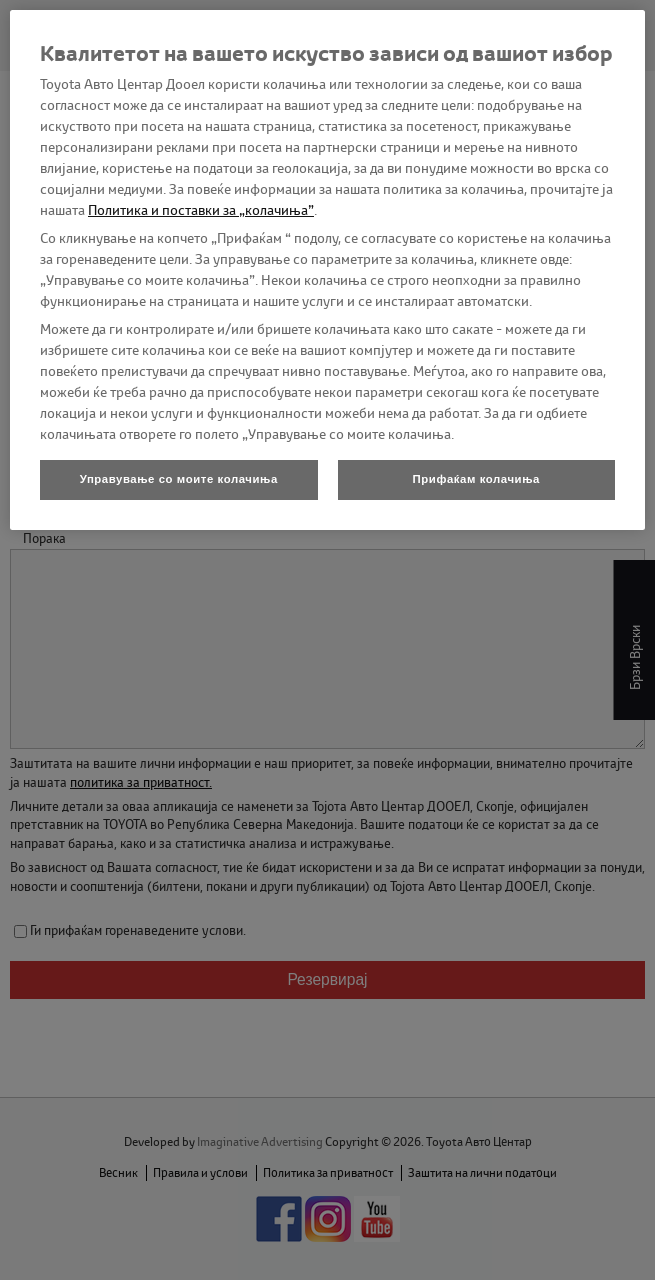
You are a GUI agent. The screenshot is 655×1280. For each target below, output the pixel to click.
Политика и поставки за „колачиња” (201, 210)
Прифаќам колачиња (476, 479)
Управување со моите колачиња (179, 479)
